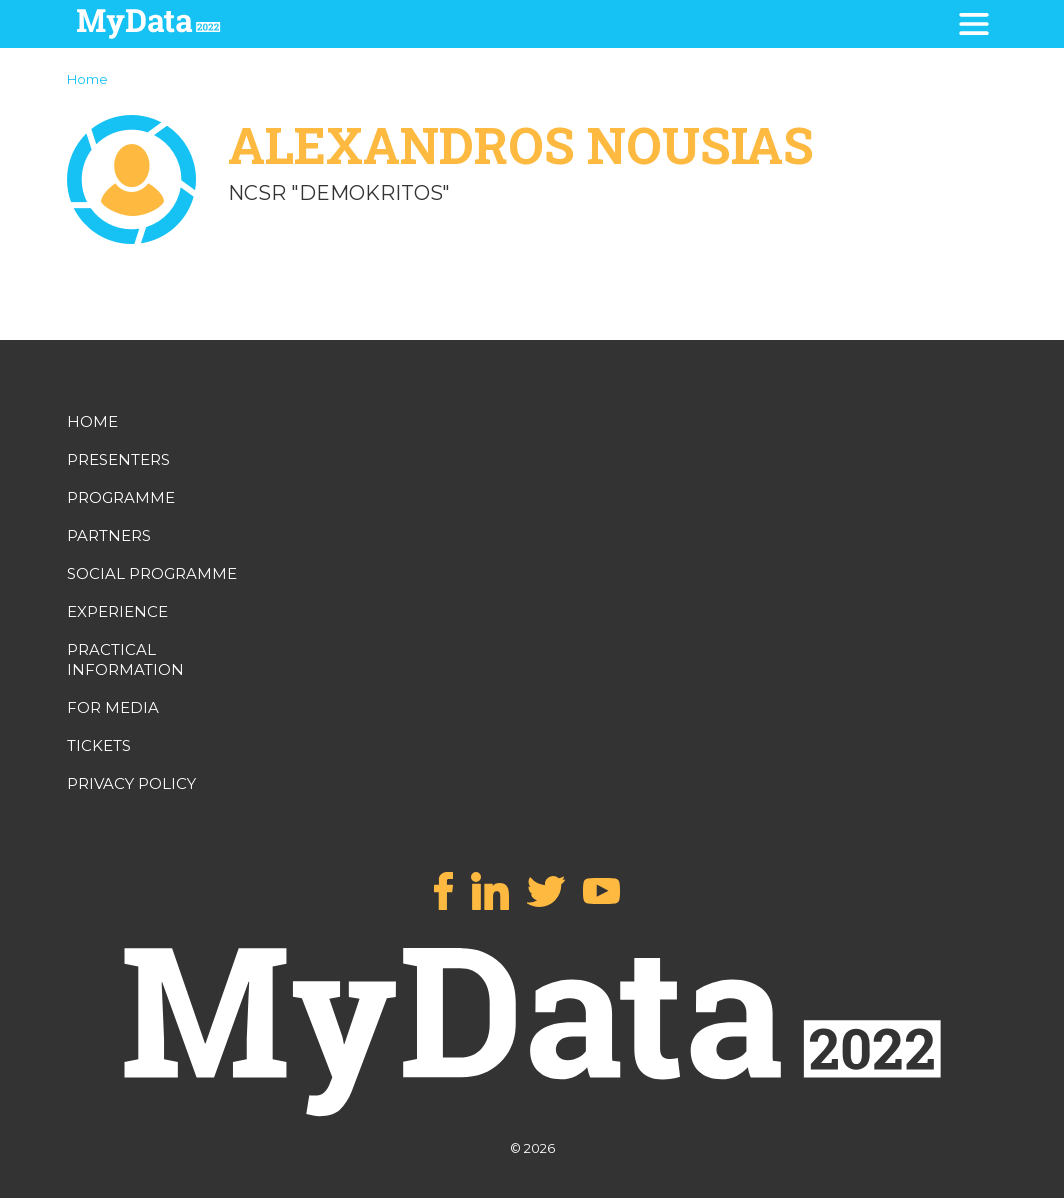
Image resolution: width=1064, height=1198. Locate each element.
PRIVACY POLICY (131, 783)
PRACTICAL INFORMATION (125, 659)
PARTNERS (109, 535)
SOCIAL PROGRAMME (152, 573)
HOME (92, 421)
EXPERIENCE (117, 611)
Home (87, 79)
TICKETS (99, 745)
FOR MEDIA (113, 707)
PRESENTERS (118, 459)
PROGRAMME (121, 497)
